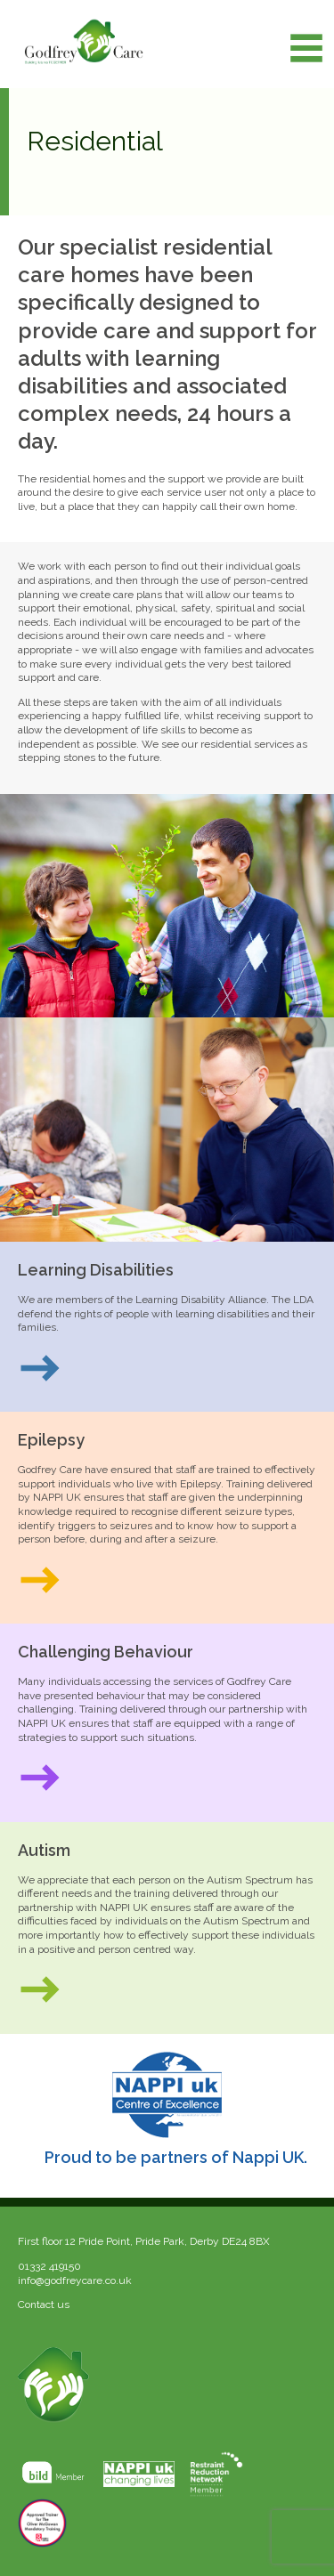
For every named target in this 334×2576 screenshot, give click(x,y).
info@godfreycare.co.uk (75, 2280)
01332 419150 (49, 2266)
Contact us (43, 2304)
